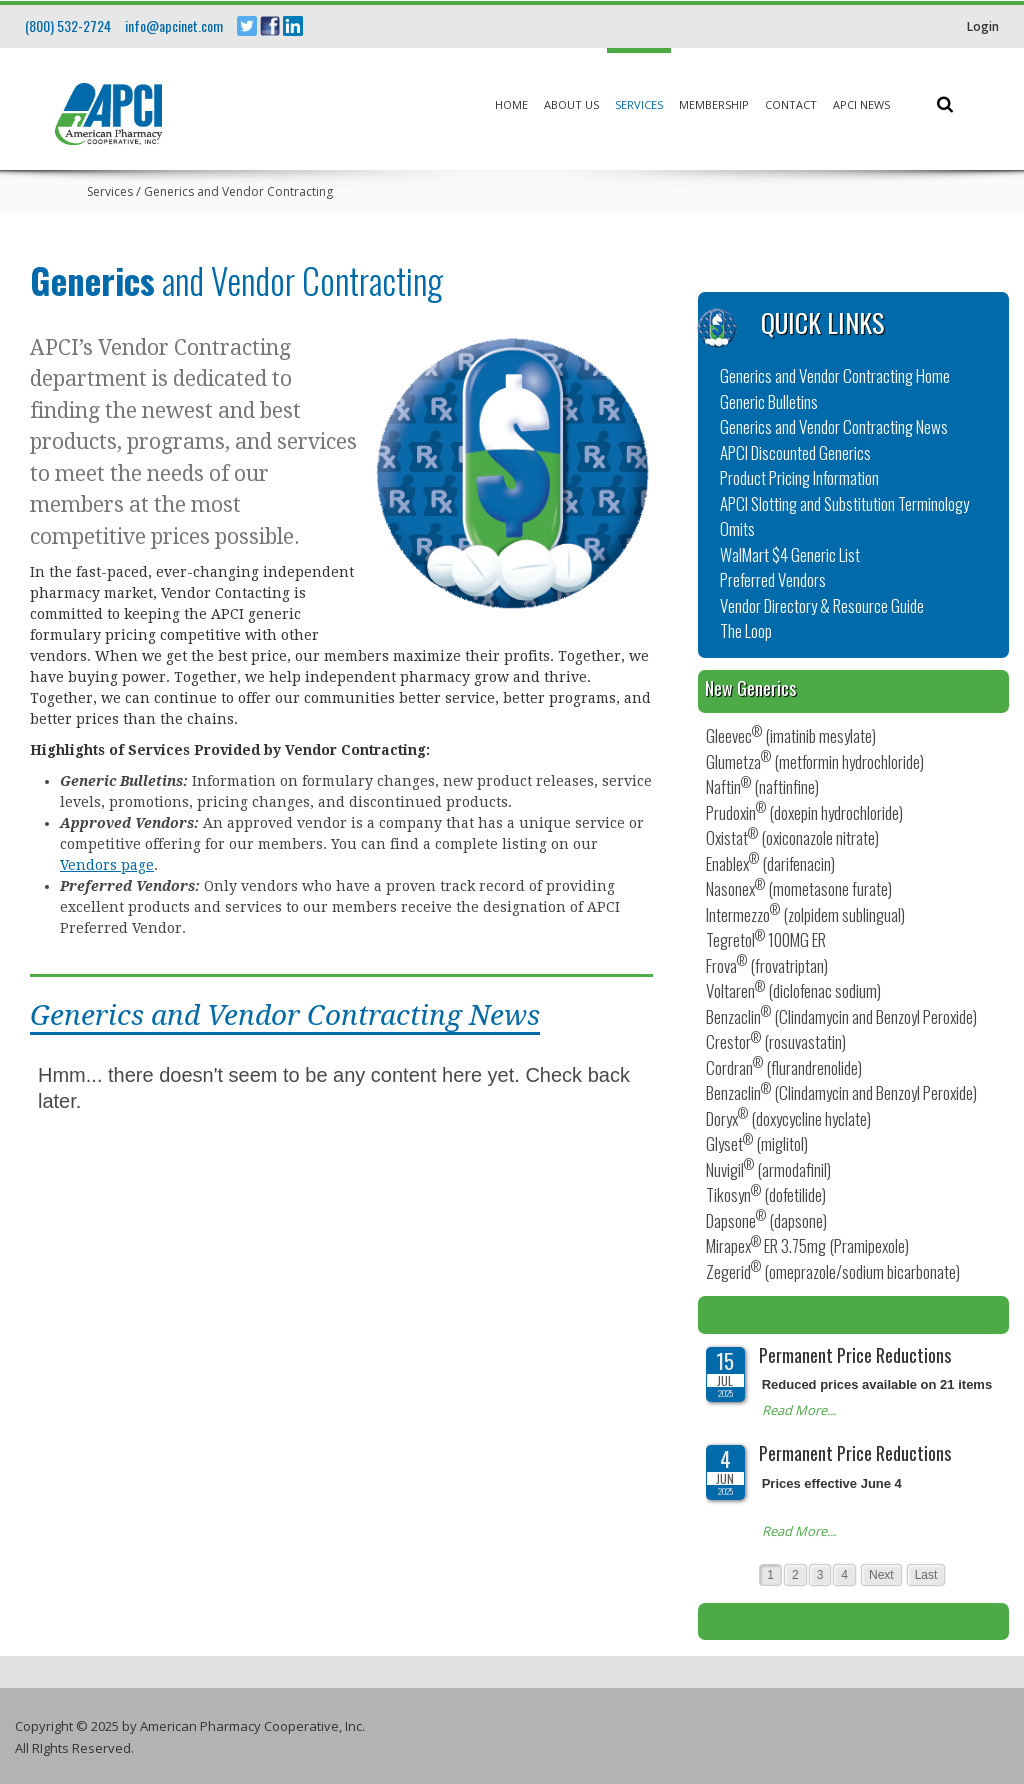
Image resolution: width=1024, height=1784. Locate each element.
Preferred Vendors (773, 579)
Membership (714, 104)
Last (926, 1575)
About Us (571, 104)
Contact (791, 104)
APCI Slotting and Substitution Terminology (844, 503)
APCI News (861, 104)
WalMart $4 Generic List (790, 554)
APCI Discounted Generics (795, 452)
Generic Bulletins (769, 401)
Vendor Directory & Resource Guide (822, 605)
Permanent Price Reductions (855, 1355)
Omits (737, 528)
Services (639, 104)
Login (983, 26)
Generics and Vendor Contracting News (834, 426)
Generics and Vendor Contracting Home (835, 375)
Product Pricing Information (799, 477)
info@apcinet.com (174, 25)
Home (511, 104)
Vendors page (107, 865)
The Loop (746, 630)
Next (881, 1575)
